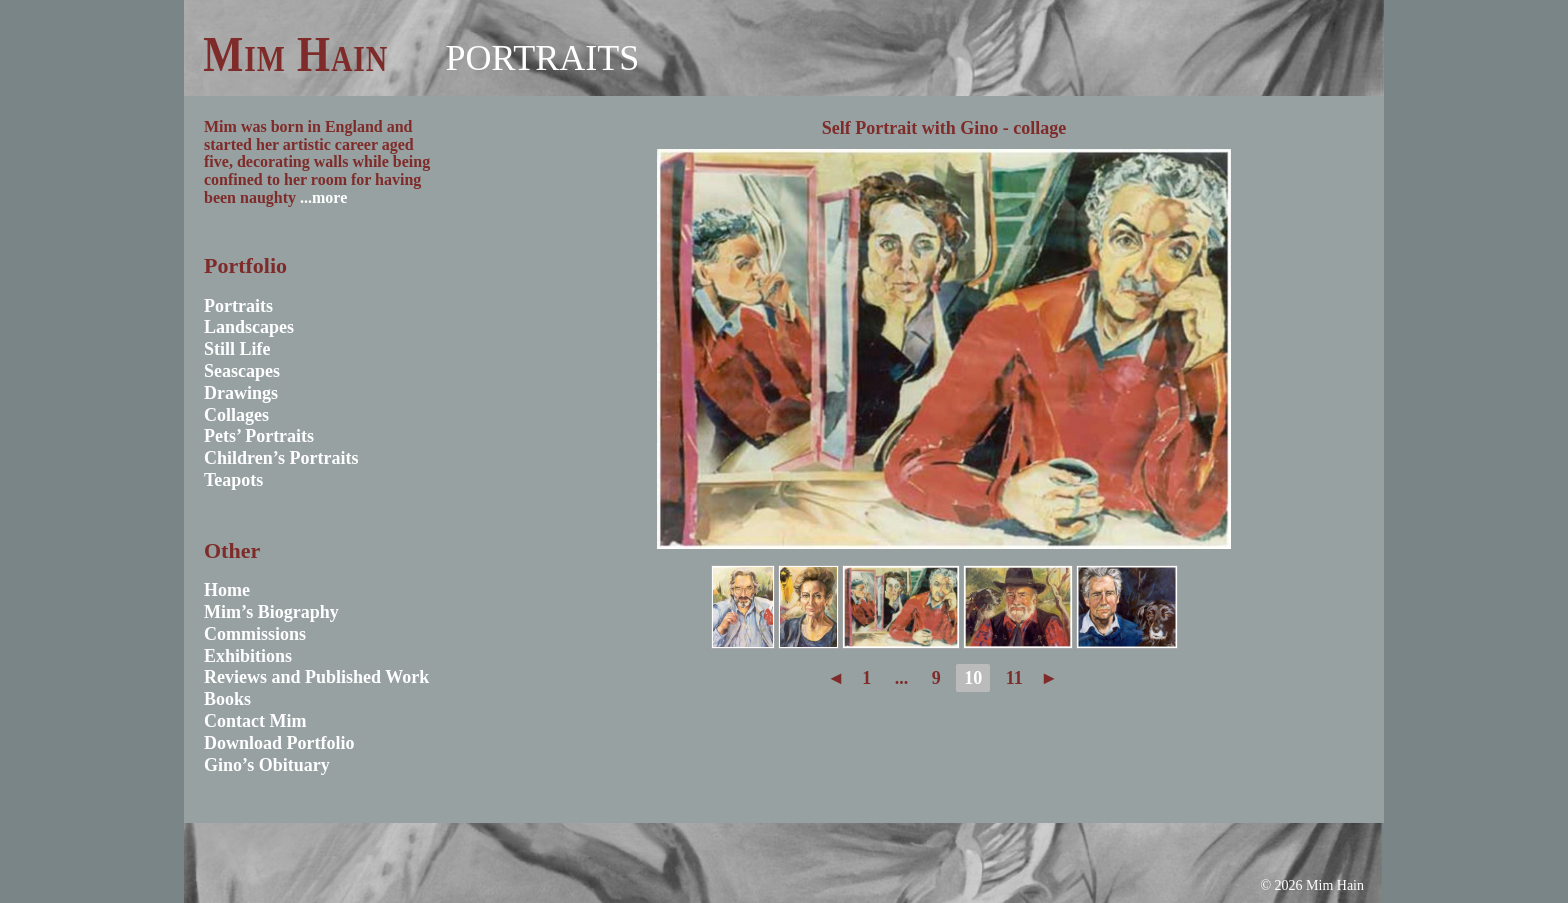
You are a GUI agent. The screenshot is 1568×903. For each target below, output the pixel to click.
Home (227, 590)
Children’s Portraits (281, 458)
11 (1014, 678)
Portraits (542, 58)
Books (227, 699)
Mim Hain (295, 54)
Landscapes (249, 327)
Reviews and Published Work (316, 677)
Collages (236, 415)
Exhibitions (248, 656)
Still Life (237, 349)
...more (323, 197)
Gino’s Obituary (267, 765)
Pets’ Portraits (259, 436)
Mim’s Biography (271, 612)
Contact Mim (255, 721)
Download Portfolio (279, 743)
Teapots (233, 480)
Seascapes (242, 371)
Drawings (241, 393)
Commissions (255, 634)
